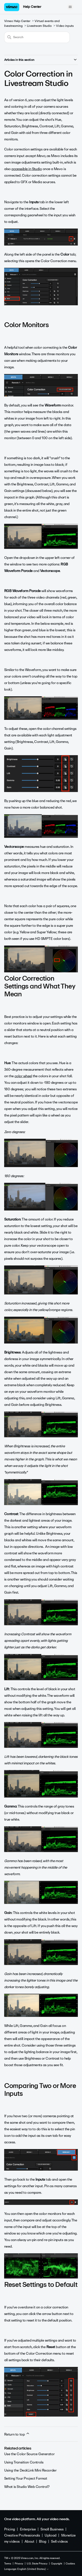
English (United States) (33, 2569)
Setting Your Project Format (25, 2478)
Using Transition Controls (24, 2462)
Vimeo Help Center (17, 21)
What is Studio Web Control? (27, 2487)
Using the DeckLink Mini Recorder (30, 2470)
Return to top (17, 2434)
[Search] (37, 37)
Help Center (32, 6)
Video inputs (64, 25)
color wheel (23, 1076)
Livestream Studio (39, 25)
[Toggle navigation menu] (70, 6)
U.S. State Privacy (37, 2563)
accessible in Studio (26, 169)
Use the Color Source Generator (29, 2454)
